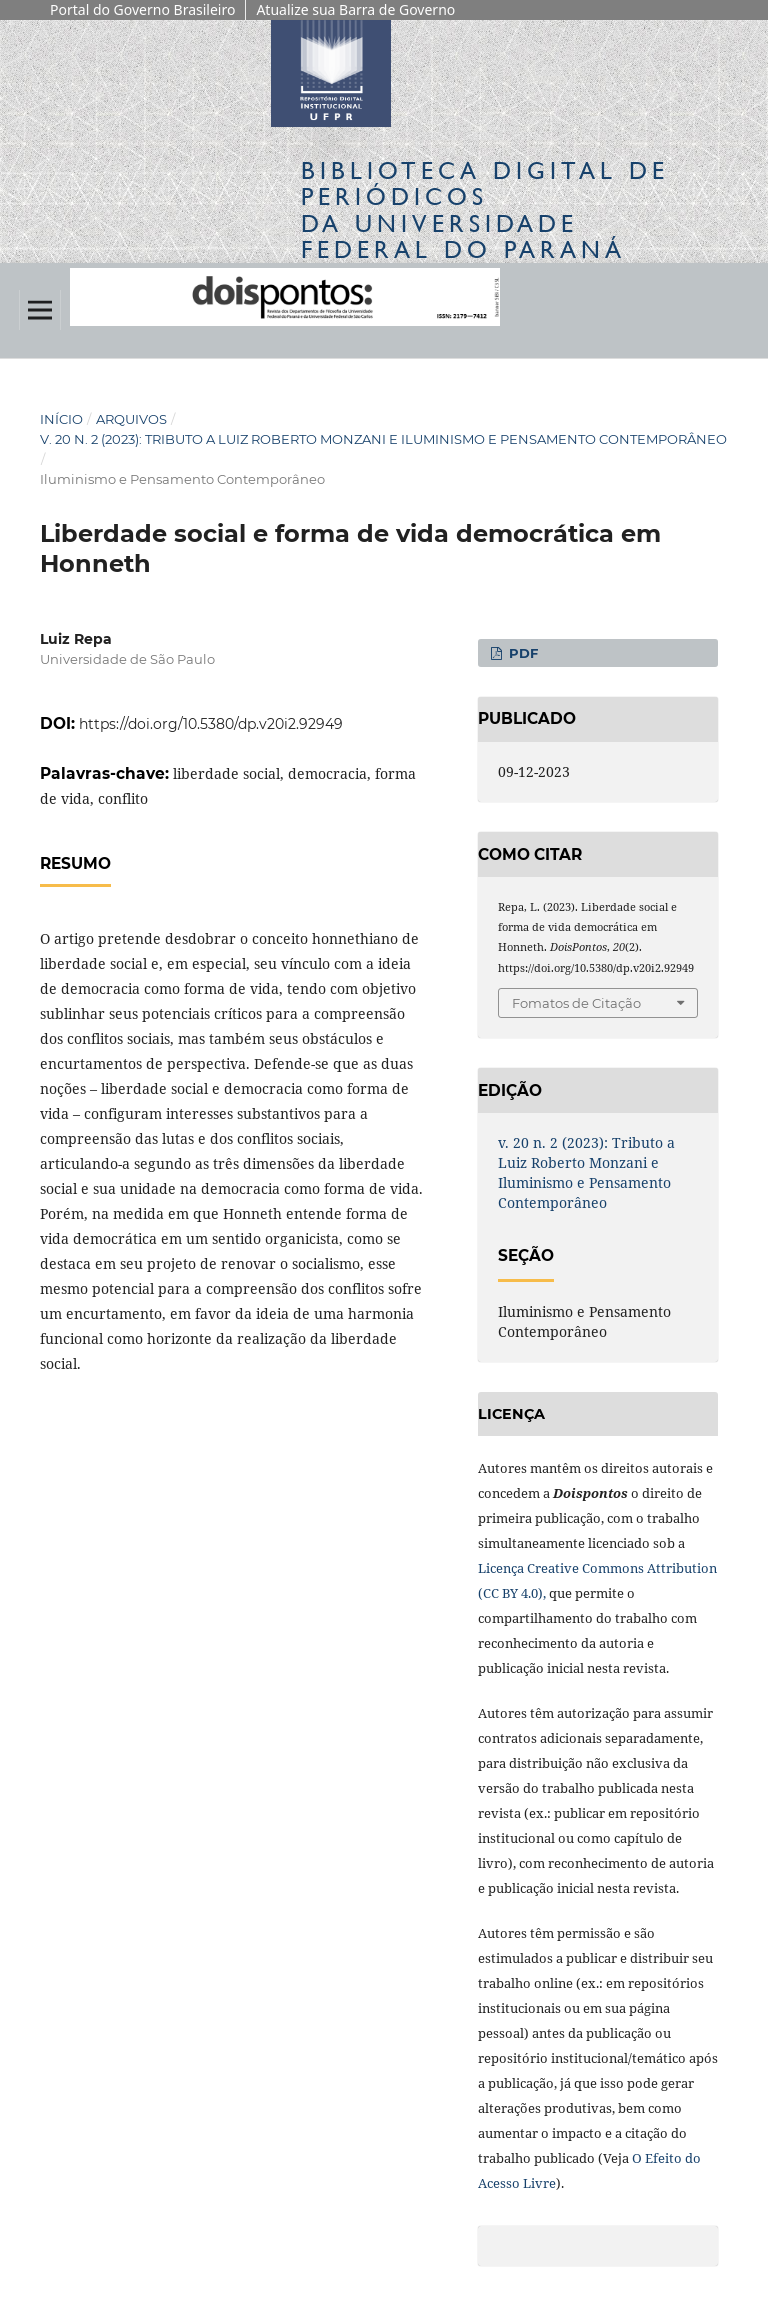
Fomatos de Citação (576, 1003)
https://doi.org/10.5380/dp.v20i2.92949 (211, 724)
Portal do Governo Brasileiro (142, 9)
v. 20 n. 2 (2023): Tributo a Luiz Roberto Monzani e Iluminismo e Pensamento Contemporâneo (383, 439)
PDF (521, 653)
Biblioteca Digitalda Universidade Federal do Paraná (485, 210)
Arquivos (131, 419)
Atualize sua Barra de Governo (355, 9)
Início (61, 419)
